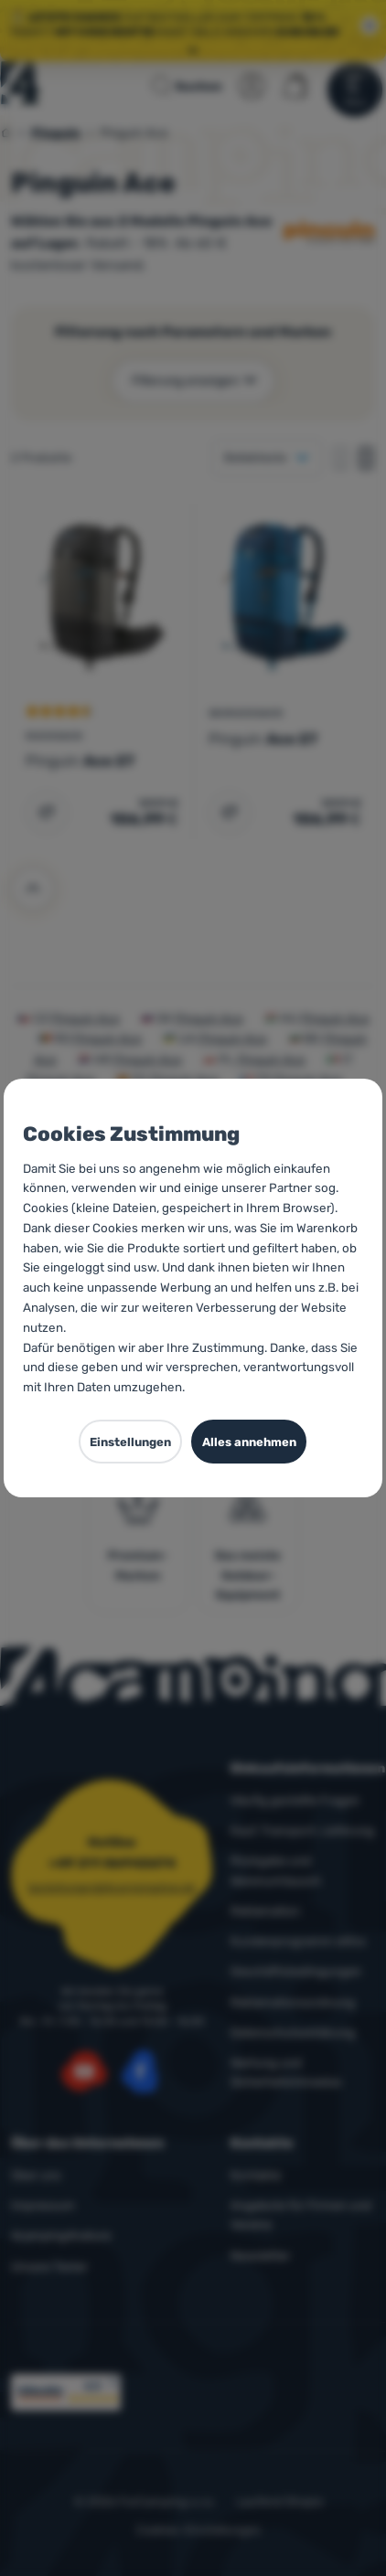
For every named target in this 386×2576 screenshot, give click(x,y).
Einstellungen (130, 1442)
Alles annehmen (249, 1442)
